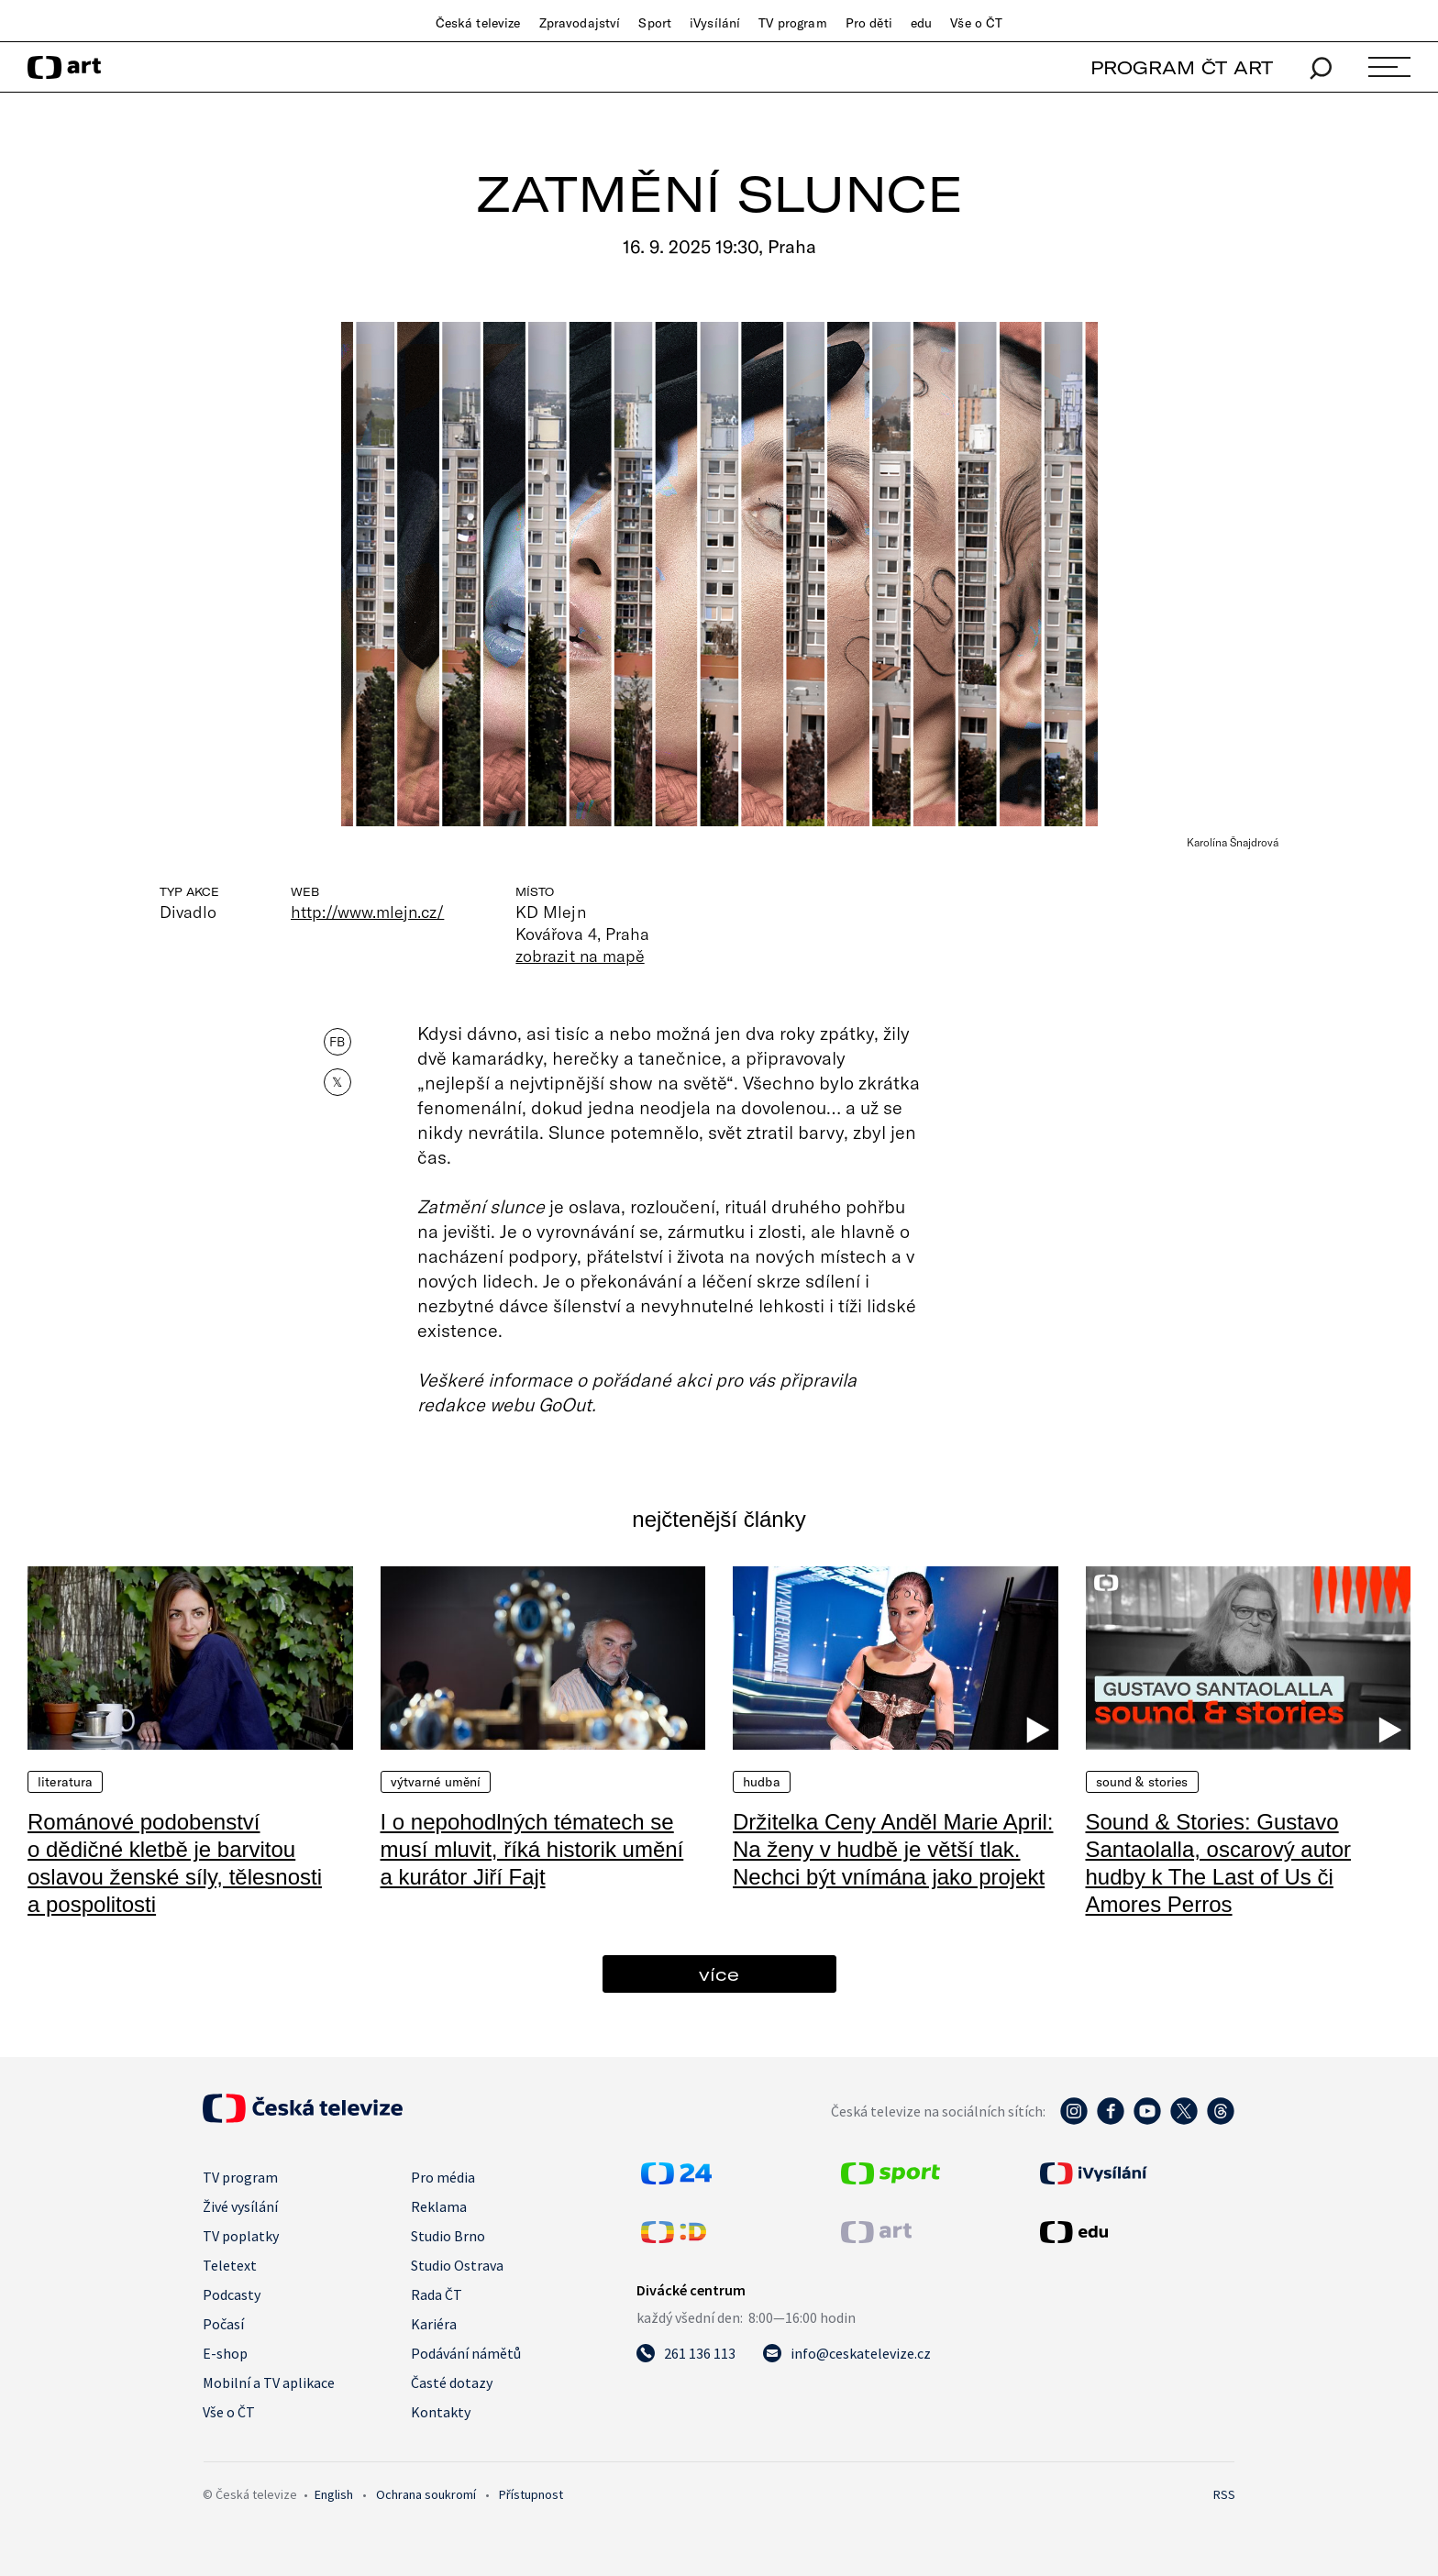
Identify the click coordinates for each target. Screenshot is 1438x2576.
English (334, 2494)
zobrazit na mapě (579, 955)
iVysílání (715, 23)
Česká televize (478, 23)
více (719, 1973)
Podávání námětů (466, 2353)
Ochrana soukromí (426, 2494)
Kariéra (434, 2324)
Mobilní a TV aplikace (269, 2382)
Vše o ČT (976, 23)
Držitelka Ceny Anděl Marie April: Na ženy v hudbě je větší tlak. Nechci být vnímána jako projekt (893, 1849)
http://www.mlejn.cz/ (367, 911)
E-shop (225, 2353)
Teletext (230, 2265)
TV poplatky (241, 2236)
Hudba (761, 1782)
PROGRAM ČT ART (1181, 67)
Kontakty (440, 2412)
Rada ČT (436, 2294)
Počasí (223, 2324)
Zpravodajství (580, 23)
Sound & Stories (1142, 1782)
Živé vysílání (240, 2206)
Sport (654, 23)
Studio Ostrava (457, 2265)
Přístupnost (531, 2494)
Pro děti (869, 23)
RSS (1224, 2494)
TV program (792, 23)
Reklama (439, 2206)
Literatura (65, 1782)
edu (921, 23)
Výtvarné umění (436, 1782)
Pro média (443, 2177)
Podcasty (231, 2294)
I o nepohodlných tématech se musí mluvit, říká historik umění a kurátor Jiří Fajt (532, 1849)
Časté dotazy (451, 2382)
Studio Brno (448, 2236)
